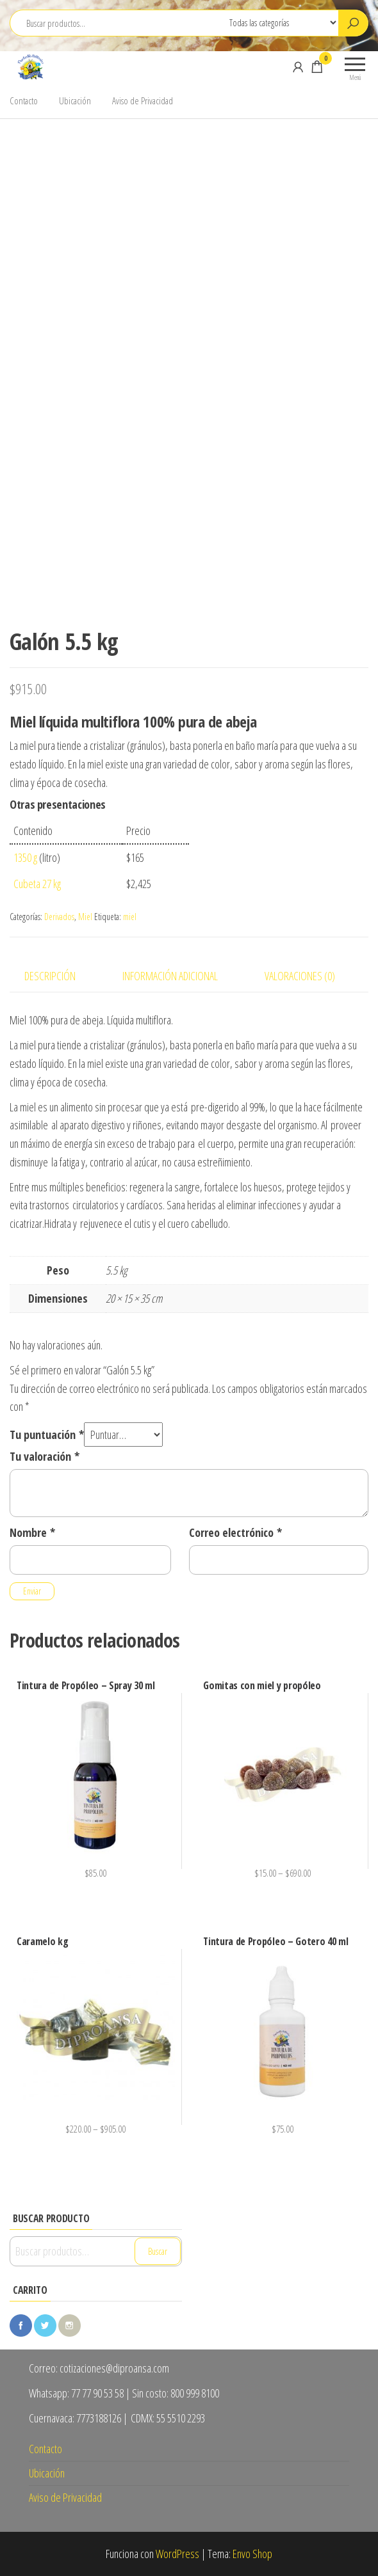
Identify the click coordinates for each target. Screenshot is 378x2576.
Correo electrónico (235, 1532)
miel (129, 916)
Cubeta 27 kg (37, 883)
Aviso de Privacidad (142, 100)
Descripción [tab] (50, 975)
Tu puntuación (47, 1434)
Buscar (157, 2251)
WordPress (177, 2553)
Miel (85, 916)
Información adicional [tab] (170, 975)
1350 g (25, 857)
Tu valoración (44, 1456)
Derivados (59, 916)
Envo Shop (252, 2553)
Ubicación (75, 100)
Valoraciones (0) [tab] (300, 975)
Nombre (32, 1532)
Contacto (24, 100)
